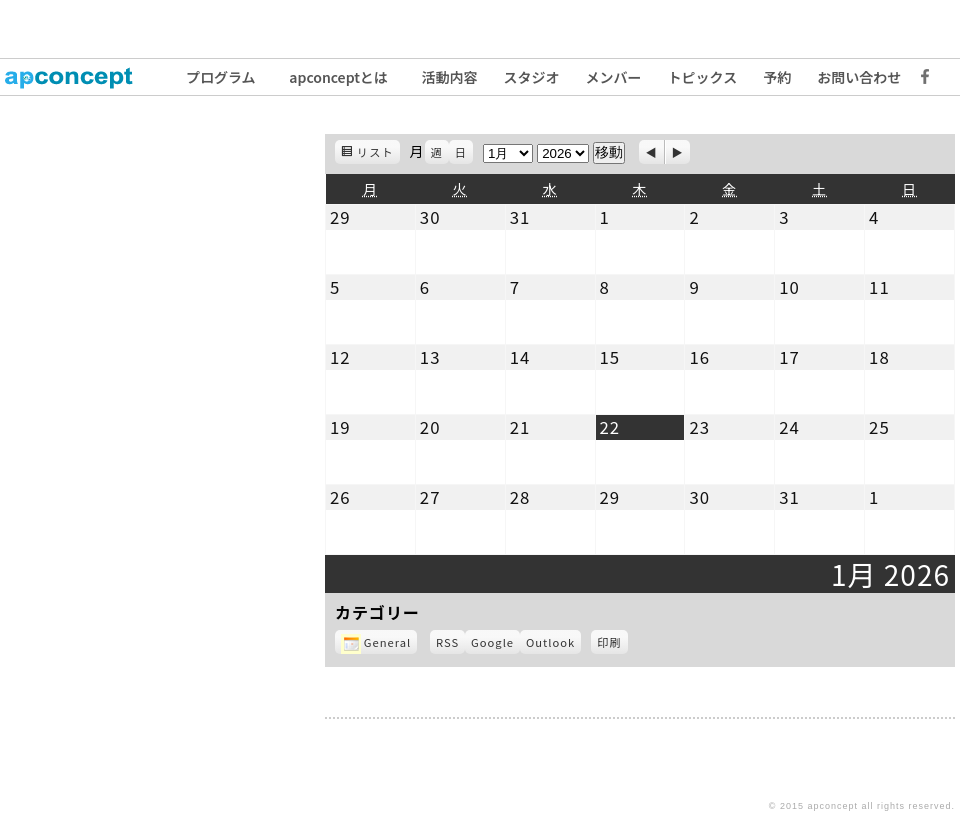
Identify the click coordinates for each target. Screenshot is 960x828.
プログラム (221, 77)
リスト (378, 154)
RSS (447, 642)
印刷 (612, 644)
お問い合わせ (859, 77)
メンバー (614, 77)
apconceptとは (338, 77)
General (376, 642)
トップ (80, 77)
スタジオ (532, 77)
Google (495, 644)
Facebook (920, 77)
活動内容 (450, 77)
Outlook (553, 644)
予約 (777, 77)
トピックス (703, 77)
